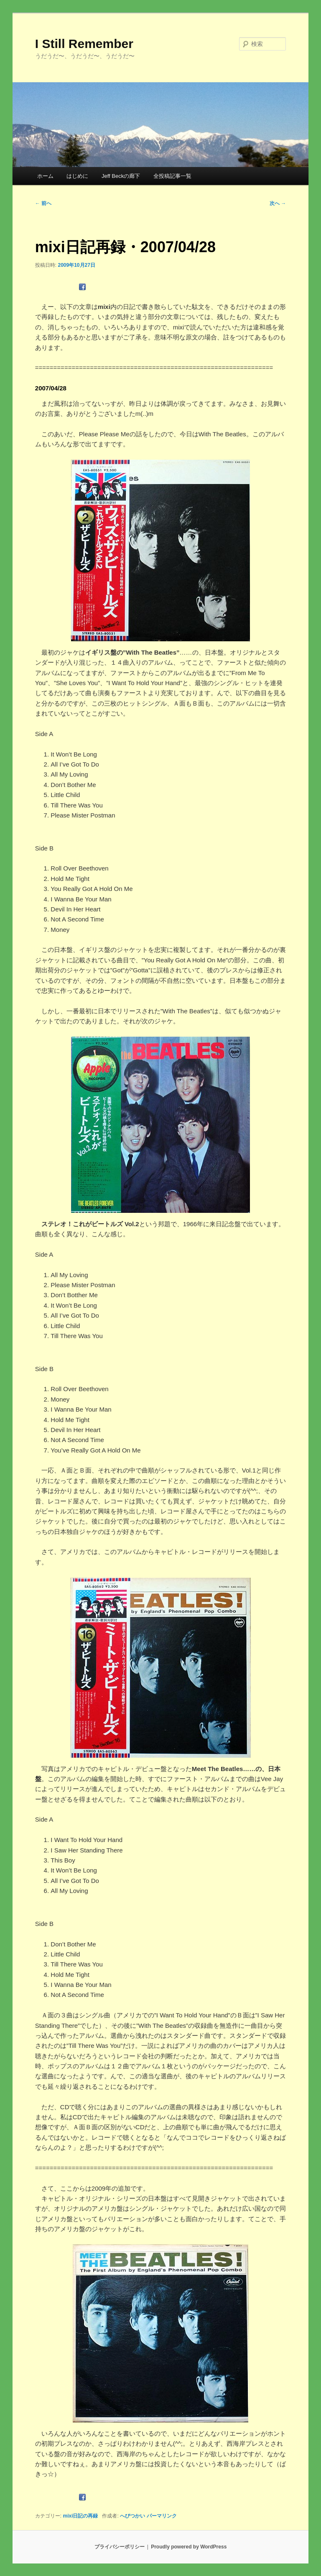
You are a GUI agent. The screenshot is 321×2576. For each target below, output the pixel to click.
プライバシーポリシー (119, 2547)
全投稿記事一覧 (172, 176)
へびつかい (132, 2516)
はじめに (77, 176)
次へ (278, 203)
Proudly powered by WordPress (189, 2547)
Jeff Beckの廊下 (121, 176)
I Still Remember (84, 44)
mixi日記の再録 (80, 2516)
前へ (43, 203)
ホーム (45, 176)
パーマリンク (162, 2516)
